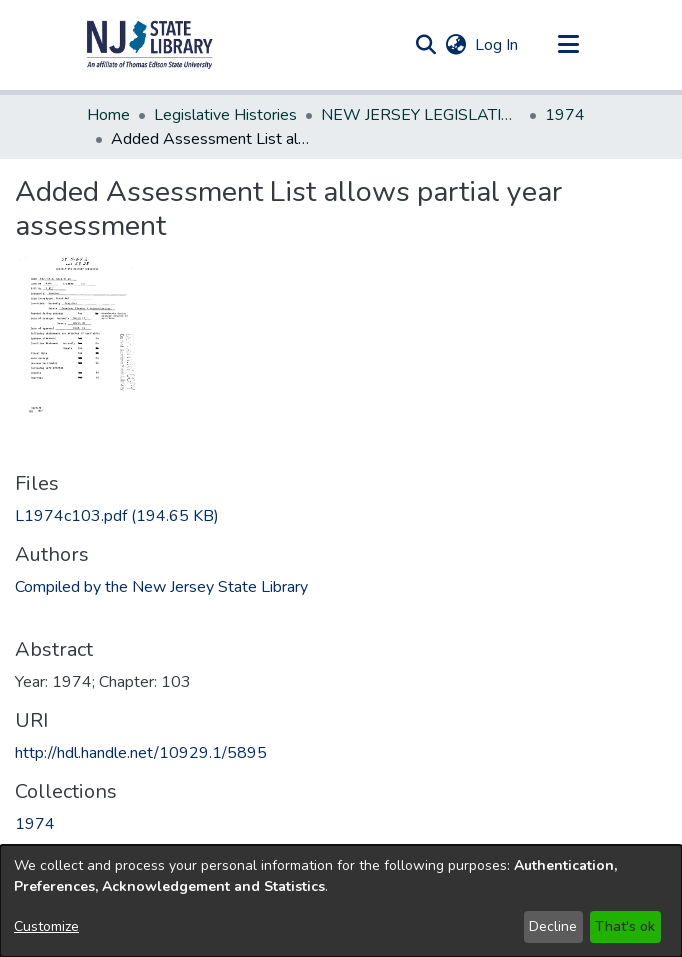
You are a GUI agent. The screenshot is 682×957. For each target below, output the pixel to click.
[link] (117, 516)
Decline (553, 926)
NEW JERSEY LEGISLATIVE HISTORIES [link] (421, 115)
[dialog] (341, 901)
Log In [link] (497, 45)
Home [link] (108, 115)
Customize (46, 926)
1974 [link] (565, 115)
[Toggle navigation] (568, 45)
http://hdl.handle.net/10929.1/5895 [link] (141, 753)
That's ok (625, 926)
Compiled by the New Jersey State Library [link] (161, 587)
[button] (150, 45)
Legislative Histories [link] (225, 115)
